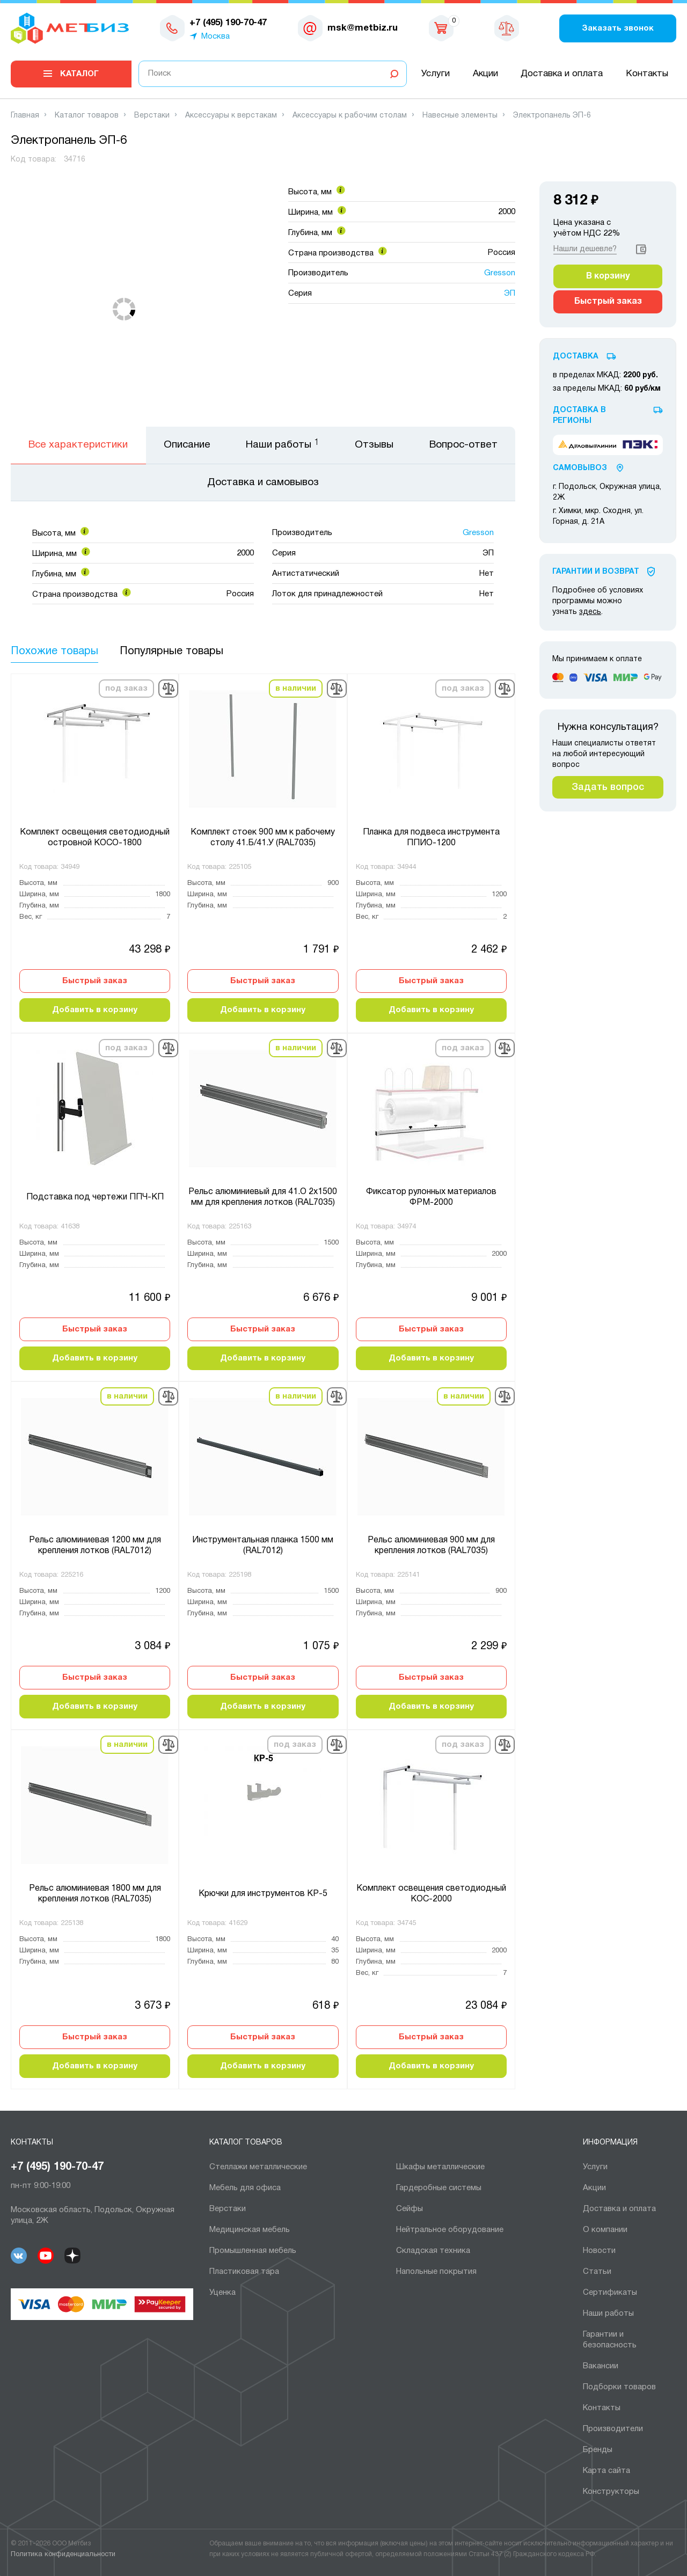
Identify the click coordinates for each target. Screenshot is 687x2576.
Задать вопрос (608, 787)
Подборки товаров (619, 2387)
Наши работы (608, 2313)
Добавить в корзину (94, 1010)
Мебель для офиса (245, 2188)
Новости (599, 2251)
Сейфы (409, 2209)
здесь (590, 612)
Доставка (575, 356)
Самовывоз (580, 468)
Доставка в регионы (579, 416)
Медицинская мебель (249, 2230)
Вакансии (600, 2366)
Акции (485, 74)
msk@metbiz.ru (362, 28)
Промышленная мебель (252, 2251)
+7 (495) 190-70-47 (57, 2167)
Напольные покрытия (436, 2271)
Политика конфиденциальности (63, 2554)
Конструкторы (611, 2492)
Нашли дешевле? (585, 249)
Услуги (435, 74)
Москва (215, 36)
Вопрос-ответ (463, 445)
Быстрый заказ (94, 981)
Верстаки (227, 2209)
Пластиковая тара (244, 2271)
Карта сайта (606, 2471)
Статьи (597, 2271)
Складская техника (433, 2251)
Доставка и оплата (562, 74)
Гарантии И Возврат (595, 571)
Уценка (222, 2292)
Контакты (647, 74)
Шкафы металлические (440, 2167)
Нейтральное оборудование (449, 2230)
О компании (605, 2230)
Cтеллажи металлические (258, 2167)
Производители (613, 2429)
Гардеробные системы (438, 2188)
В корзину (608, 276)
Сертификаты (610, 2292)
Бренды (597, 2450)
